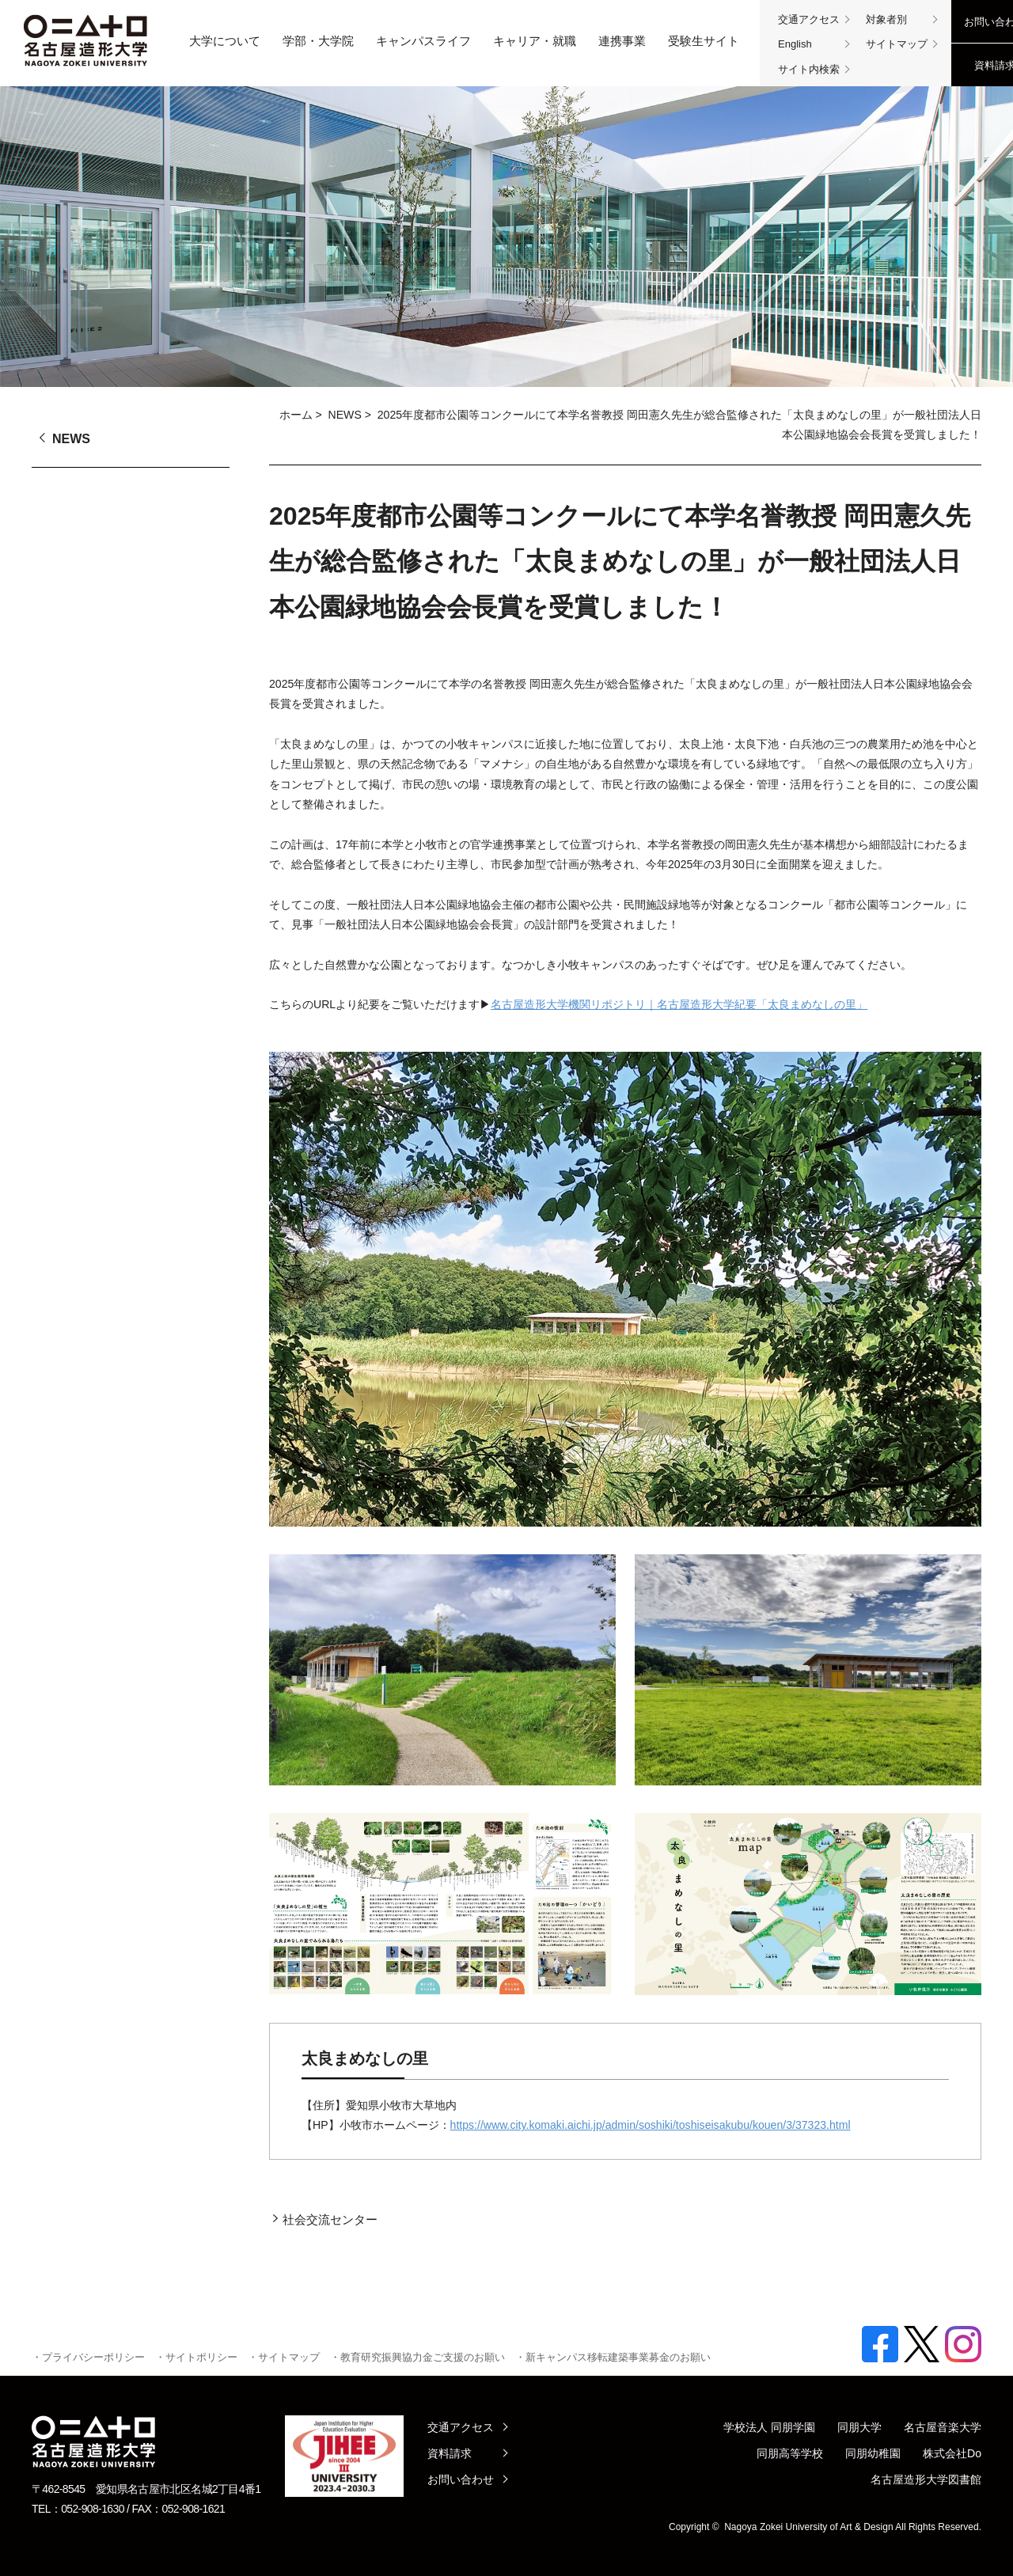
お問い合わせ (460, 2479)
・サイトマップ (284, 2357)
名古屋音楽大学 (942, 2427)
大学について (224, 40)
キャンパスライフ (423, 40)
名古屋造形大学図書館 (926, 2479)
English (795, 44)
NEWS (345, 414)
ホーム (296, 414)
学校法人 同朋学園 (769, 2427)
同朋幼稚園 (873, 2453)
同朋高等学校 (790, 2453)
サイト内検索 (809, 69)
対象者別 (886, 19)
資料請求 (449, 2453)
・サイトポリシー (196, 2357)
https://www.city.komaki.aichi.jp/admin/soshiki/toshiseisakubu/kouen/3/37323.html (650, 2125)
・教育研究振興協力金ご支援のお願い (417, 2357)
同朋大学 (859, 2427)
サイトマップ (897, 44)
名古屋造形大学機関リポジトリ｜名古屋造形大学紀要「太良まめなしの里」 (679, 1004)
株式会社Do (952, 2453)
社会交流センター (330, 2219)
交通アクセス (809, 19)
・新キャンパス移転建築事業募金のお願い (613, 2357)
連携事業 (622, 40)
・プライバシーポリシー (88, 2357)
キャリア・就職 (534, 40)
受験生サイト (703, 40)
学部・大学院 (318, 40)
